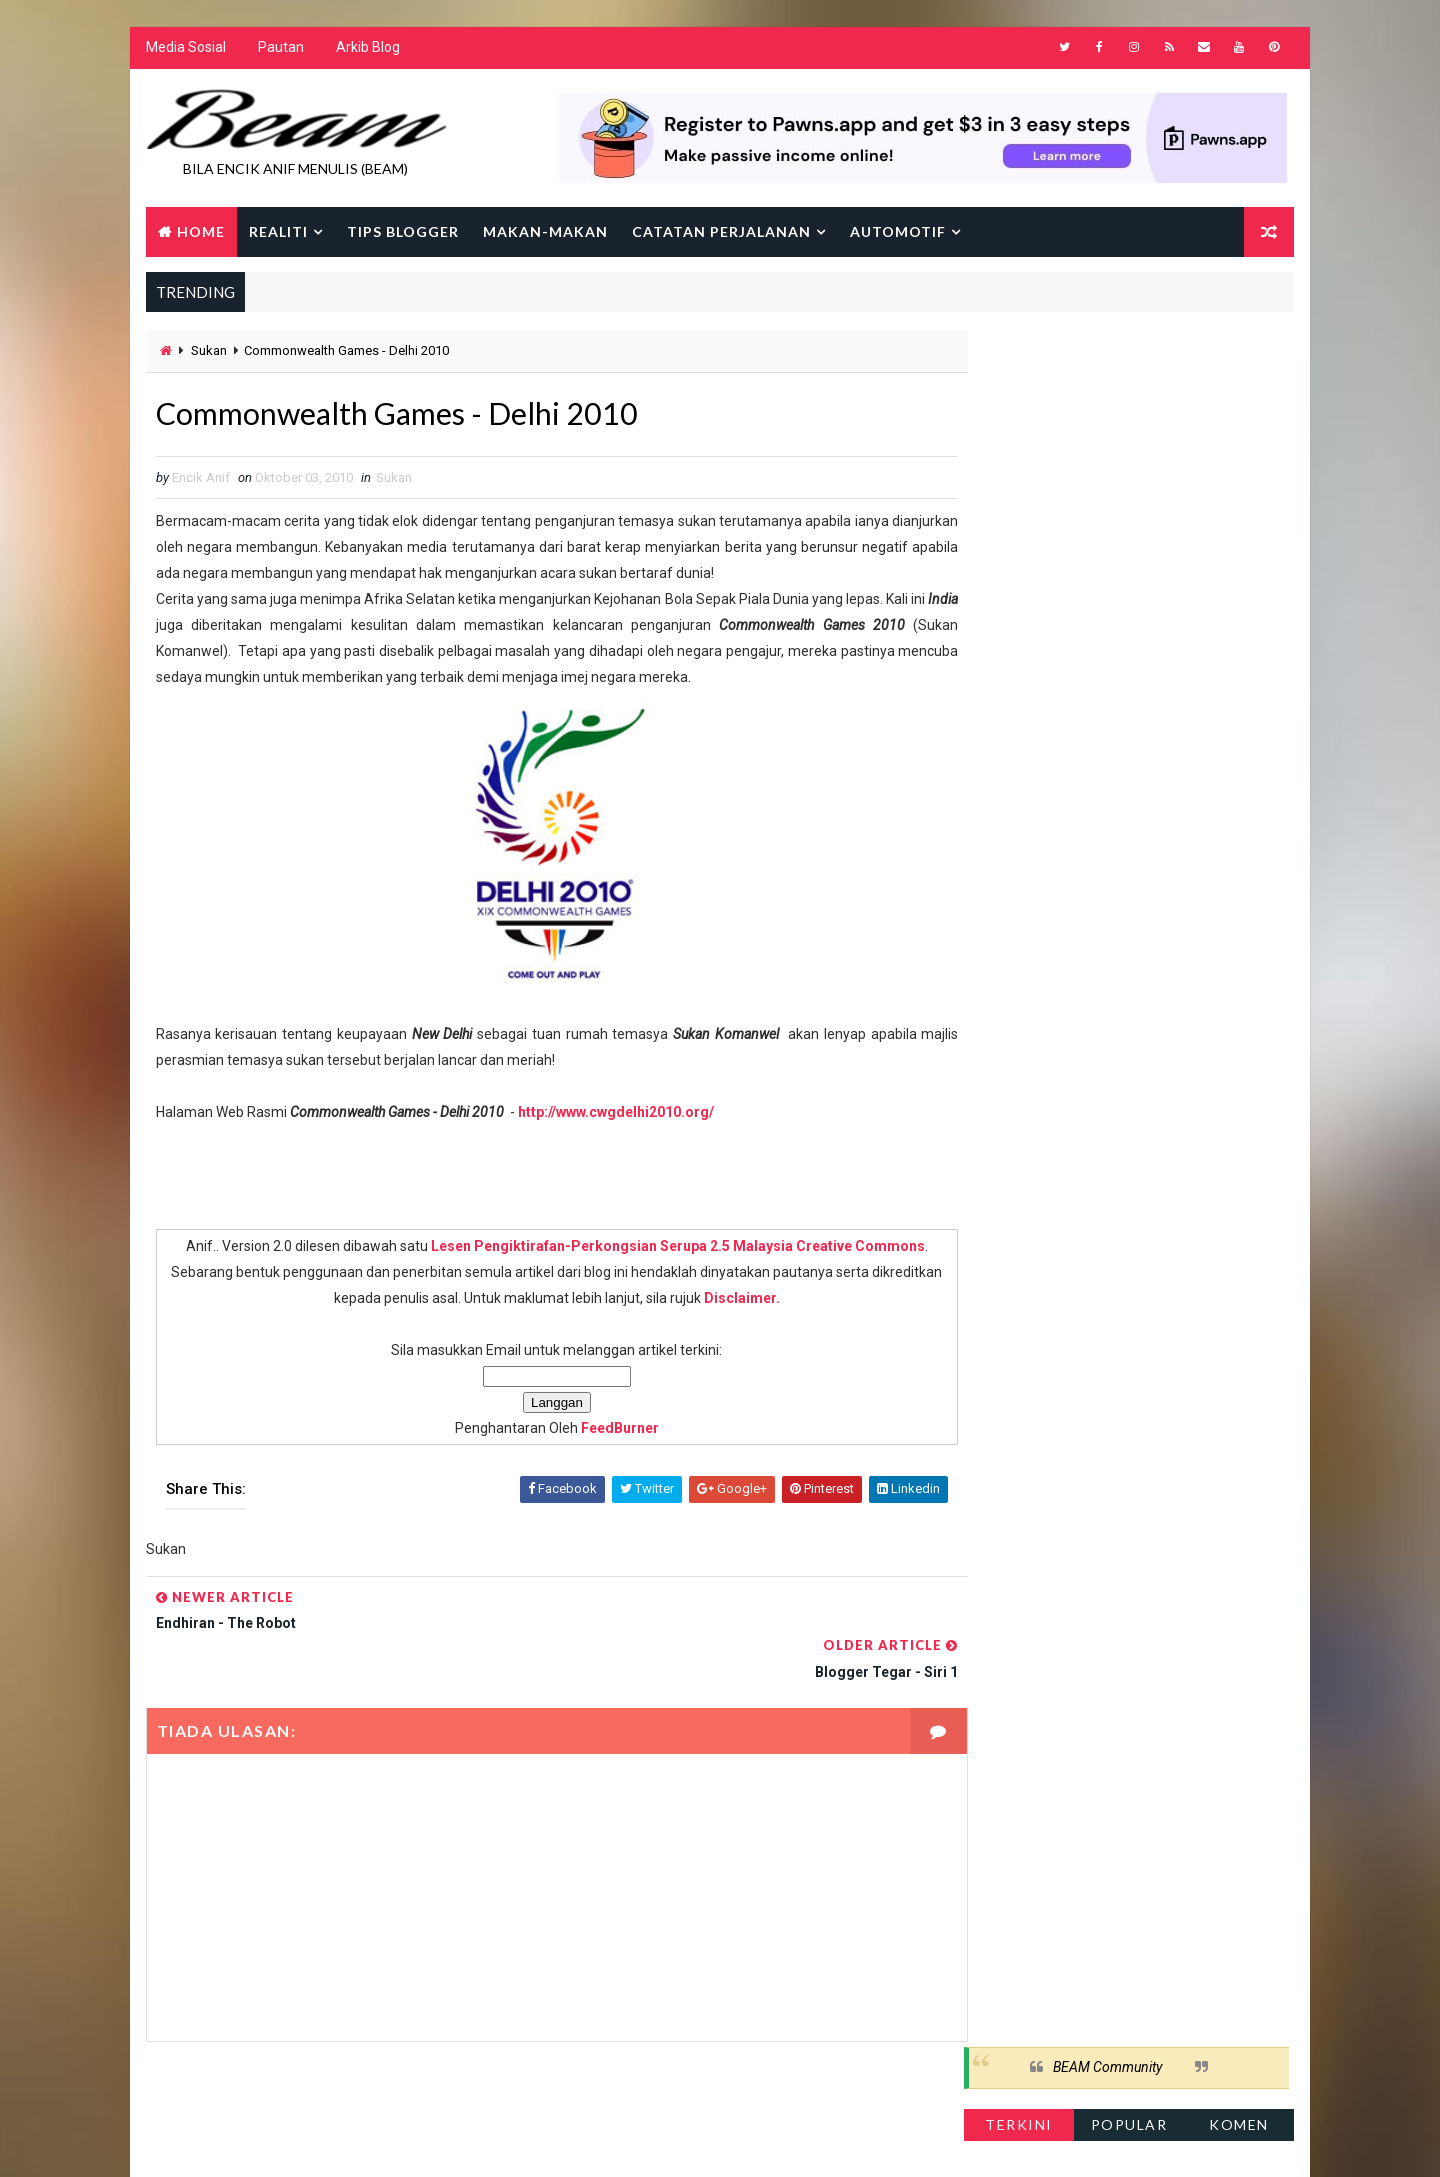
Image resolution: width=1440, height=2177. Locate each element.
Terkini (1020, 414)
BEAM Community (1108, 358)
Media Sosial (185, 50)
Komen (1240, 414)
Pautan (280, 50)
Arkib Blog (367, 50)
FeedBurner (599, 1432)
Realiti (277, 232)
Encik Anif (725, 2141)
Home (200, 232)
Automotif (897, 232)
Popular (1130, 414)
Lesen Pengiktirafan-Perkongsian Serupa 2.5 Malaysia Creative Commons (657, 1250)
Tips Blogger (402, 232)
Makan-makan (544, 232)
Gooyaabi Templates (530, 2141)
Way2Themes (317, 2141)
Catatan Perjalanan (720, 232)
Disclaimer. (758, 1302)
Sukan (208, 352)
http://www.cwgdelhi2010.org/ (615, 1116)
